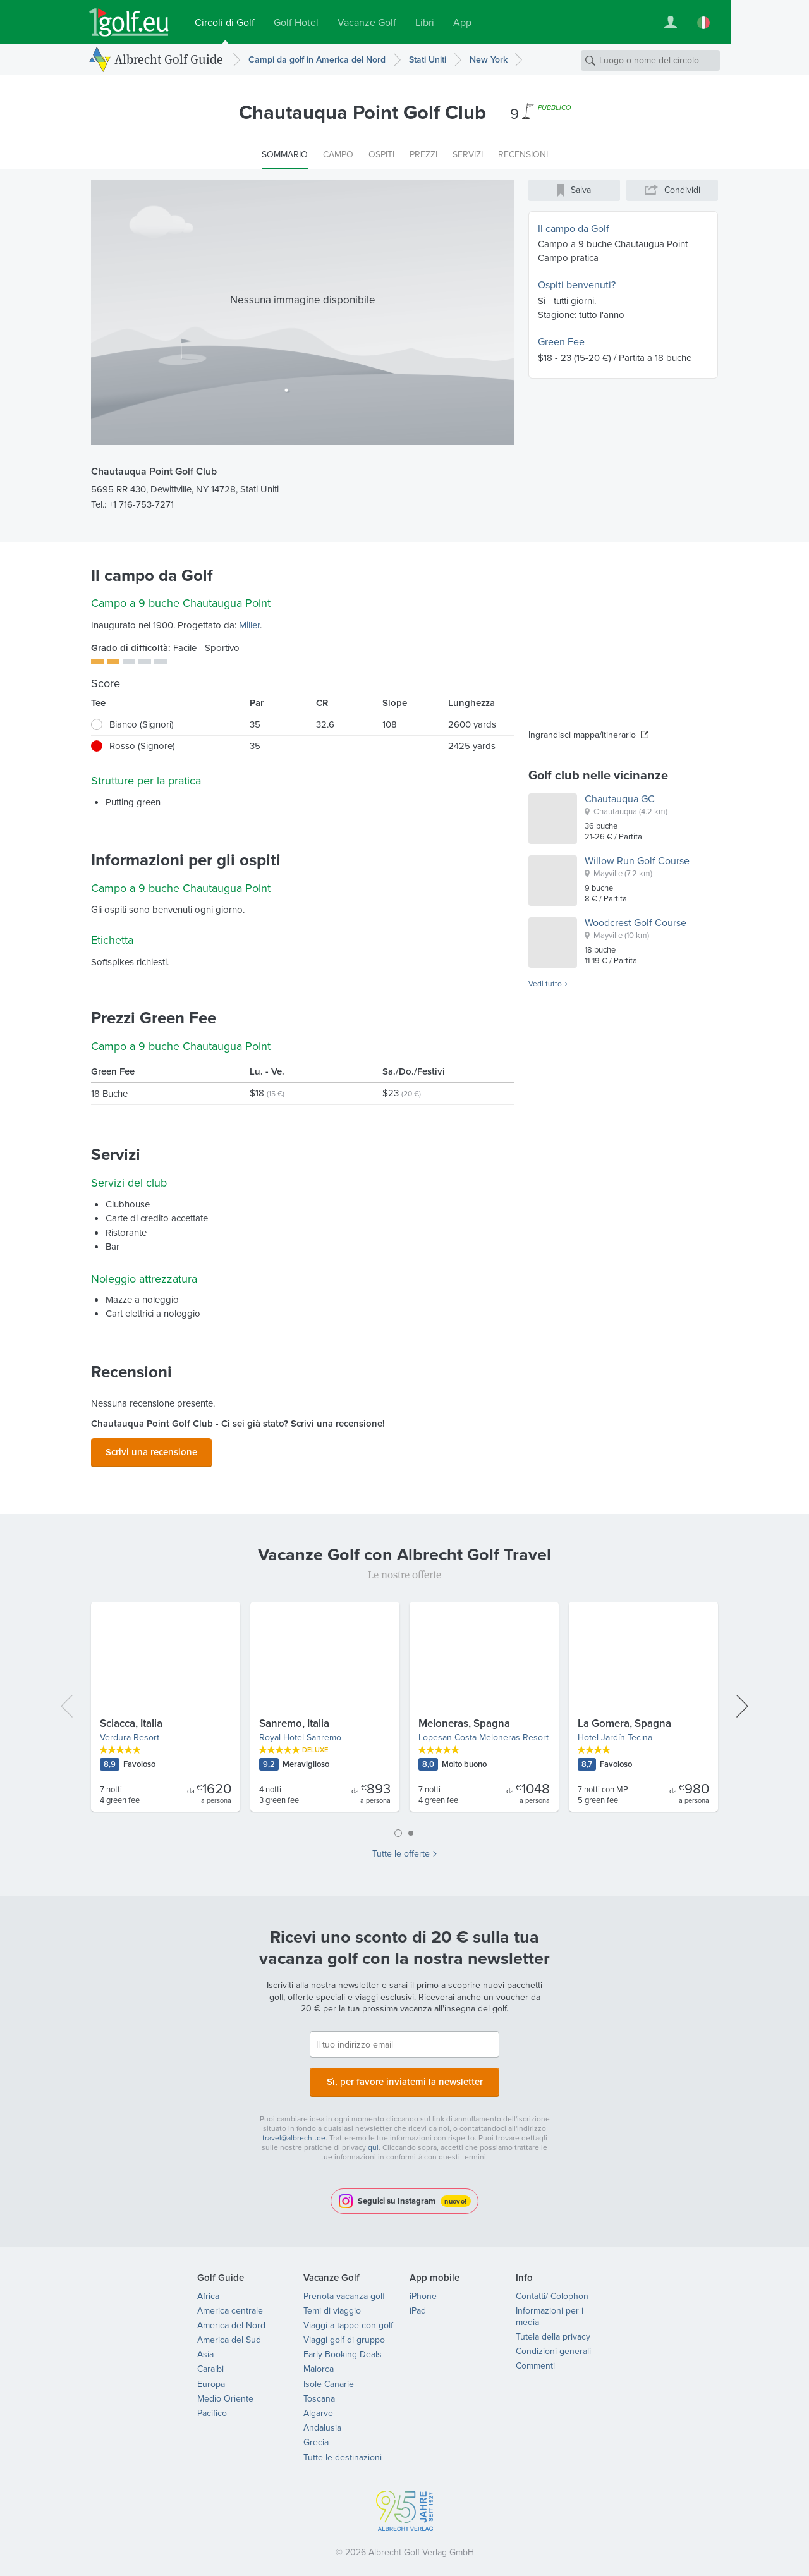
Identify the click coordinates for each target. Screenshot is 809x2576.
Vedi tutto (545, 984)
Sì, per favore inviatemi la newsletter (404, 2076)
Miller (249, 625)
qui (373, 2140)
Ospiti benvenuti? (577, 285)
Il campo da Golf (573, 228)
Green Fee (561, 341)
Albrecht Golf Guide (168, 59)
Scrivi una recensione (151, 1450)
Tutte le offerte (401, 1850)
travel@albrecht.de (293, 2130)
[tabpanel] (404, 1708)
